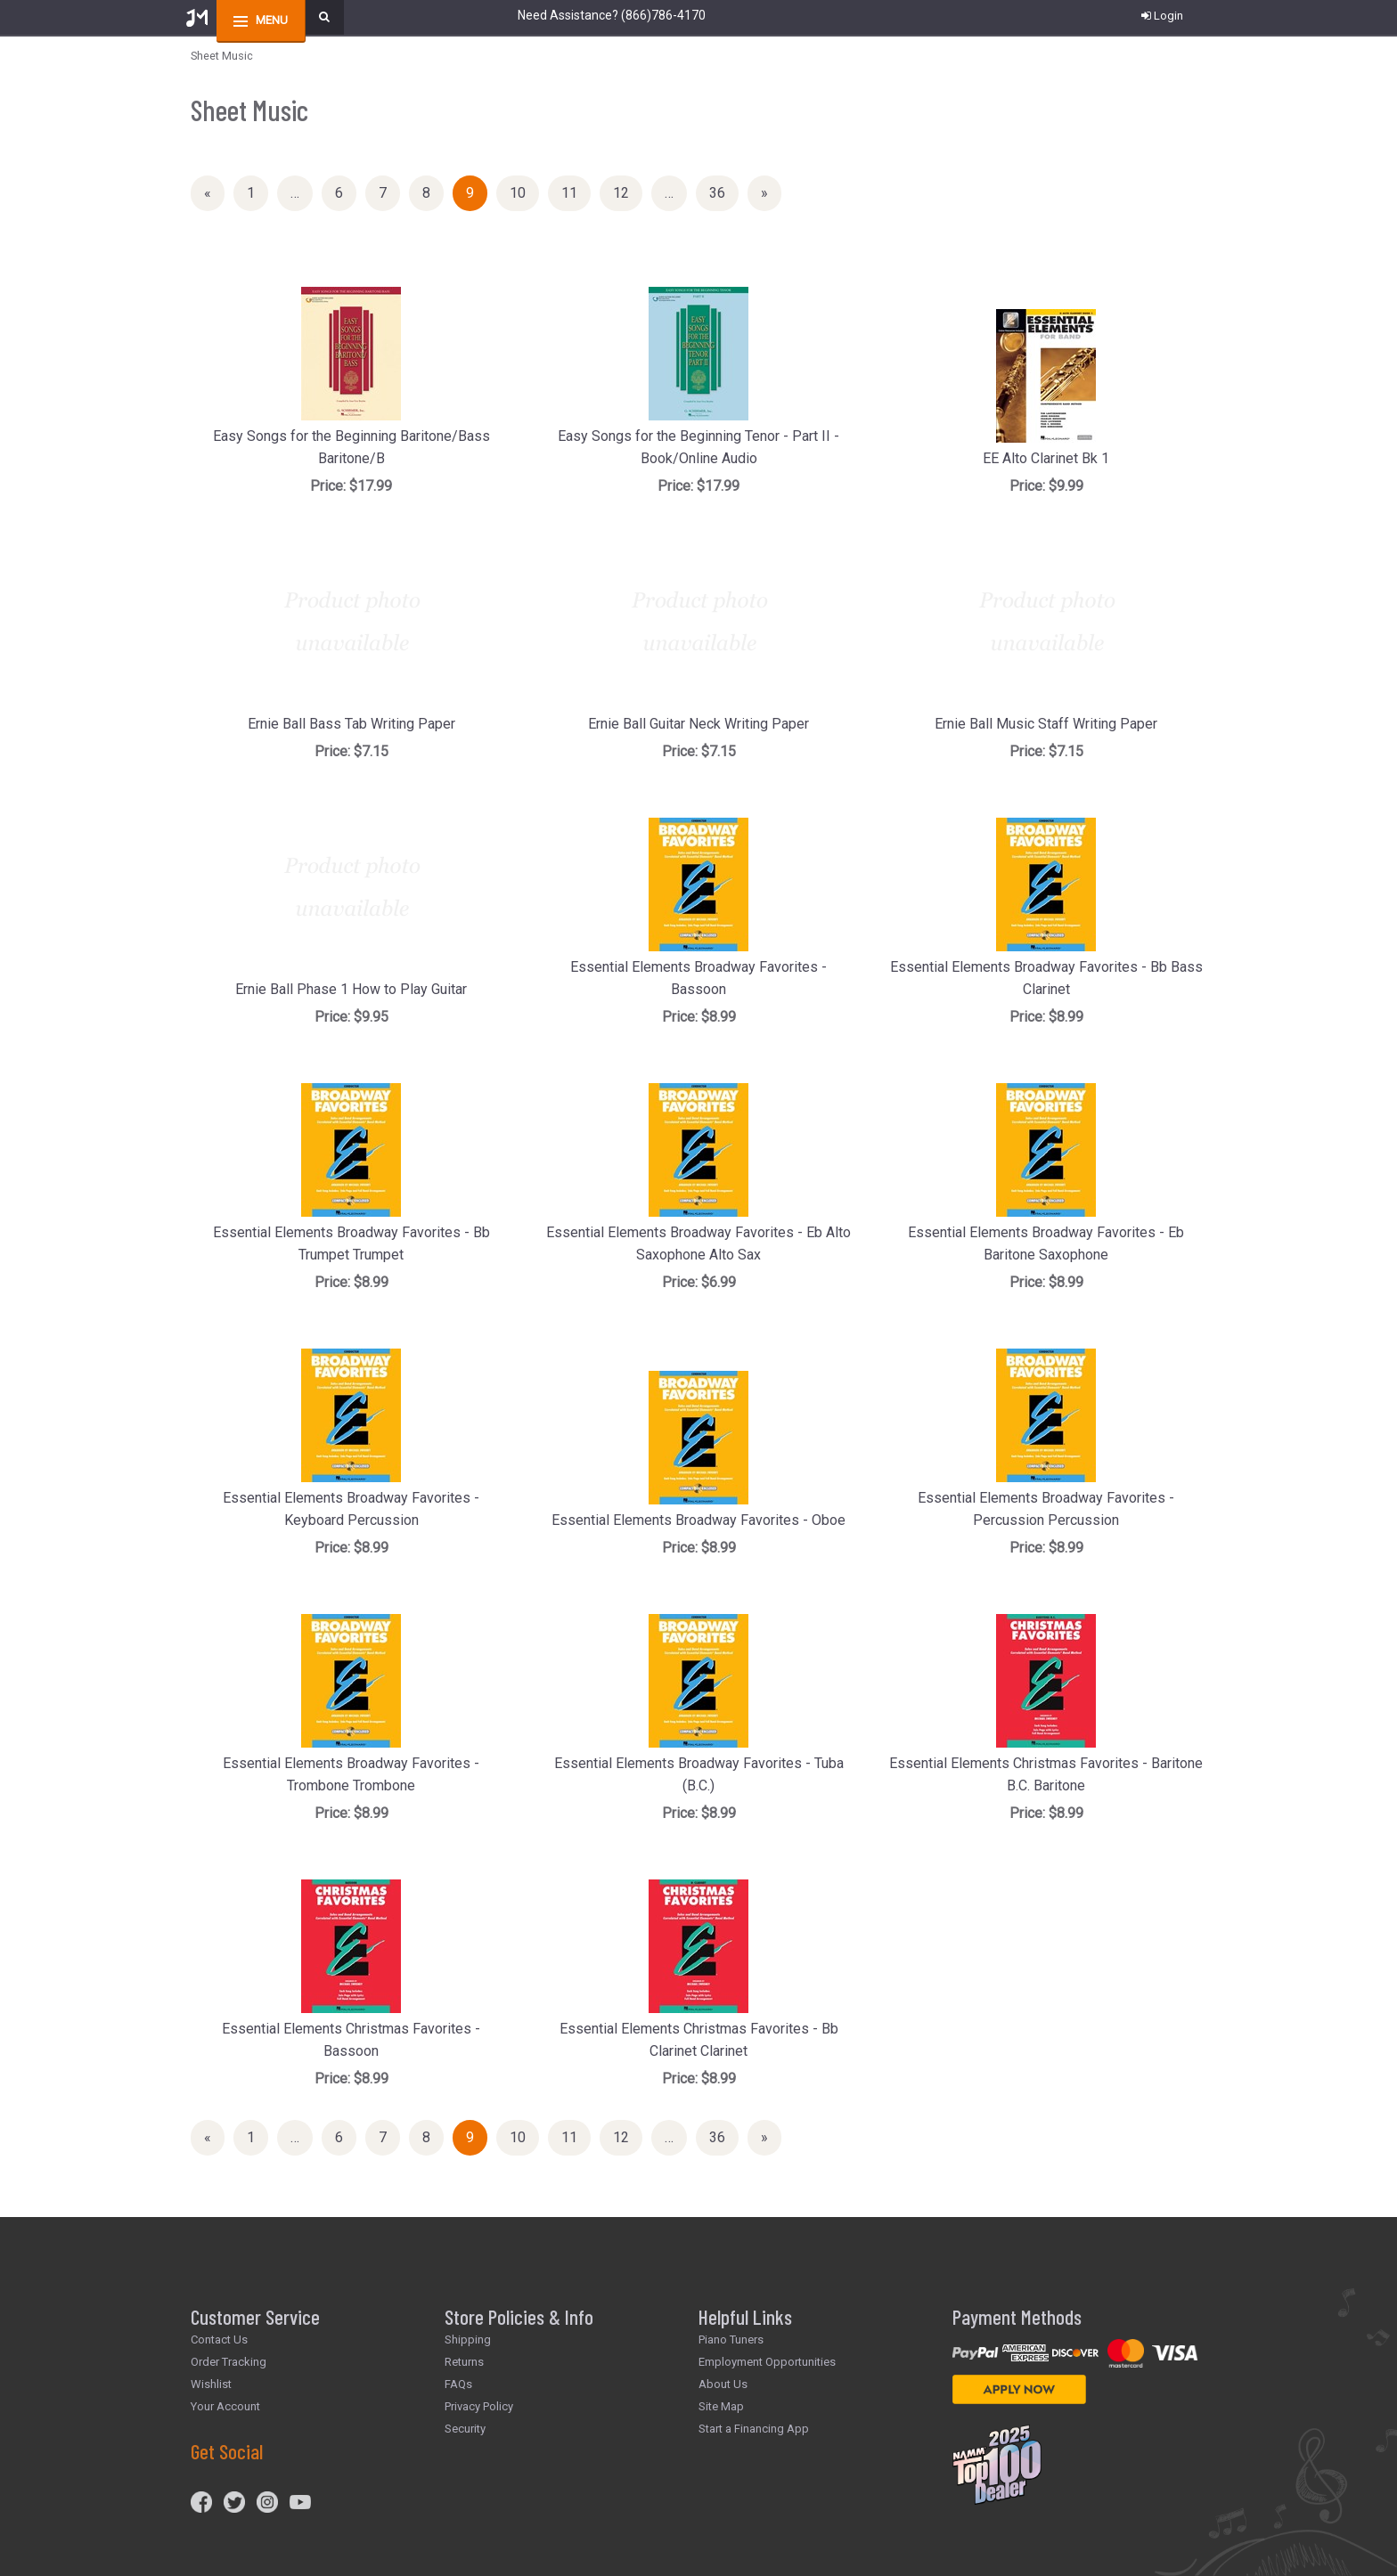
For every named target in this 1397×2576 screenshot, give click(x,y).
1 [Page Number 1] (257, 191)
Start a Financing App (753, 2428)
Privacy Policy (479, 2406)
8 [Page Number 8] (433, 191)
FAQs (458, 2384)
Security (465, 2428)
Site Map (721, 2406)
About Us (723, 2384)
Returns (464, 2361)
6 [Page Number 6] (345, 191)
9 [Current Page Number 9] (476, 196)
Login (1162, 15)
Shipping (468, 2339)
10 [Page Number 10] (524, 191)
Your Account (225, 2406)
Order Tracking (228, 2361)
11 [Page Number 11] (576, 191)
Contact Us (219, 2339)
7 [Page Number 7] (389, 191)
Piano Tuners (731, 2339)
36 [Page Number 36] (724, 191)
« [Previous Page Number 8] (214, 196)
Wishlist (211, 2384)
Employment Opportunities (767, 2361)
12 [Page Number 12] (627, 191)
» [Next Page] (771, 196)
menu (272, 20)
